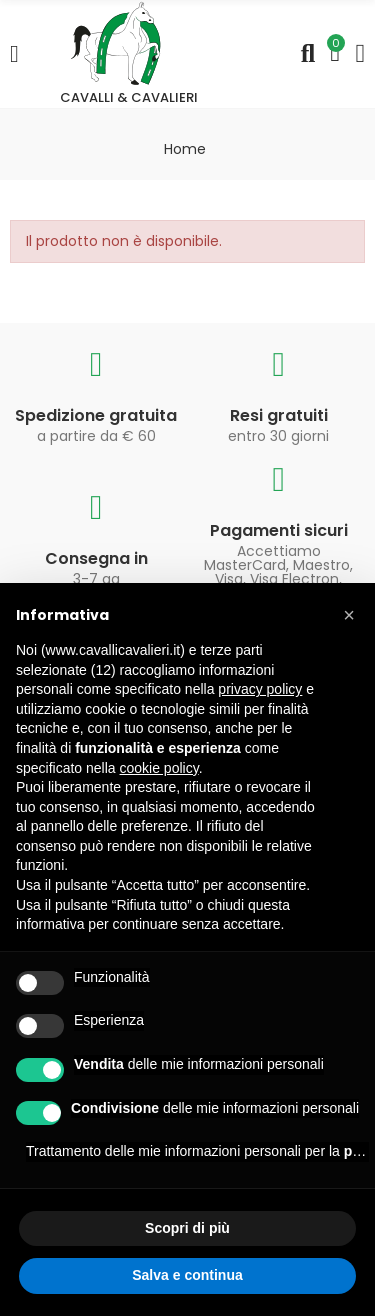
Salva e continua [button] (187, 1275)
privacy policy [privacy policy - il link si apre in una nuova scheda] (260, 689)
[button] (349, 615)
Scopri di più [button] (187, 1228)
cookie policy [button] (159, 768)
